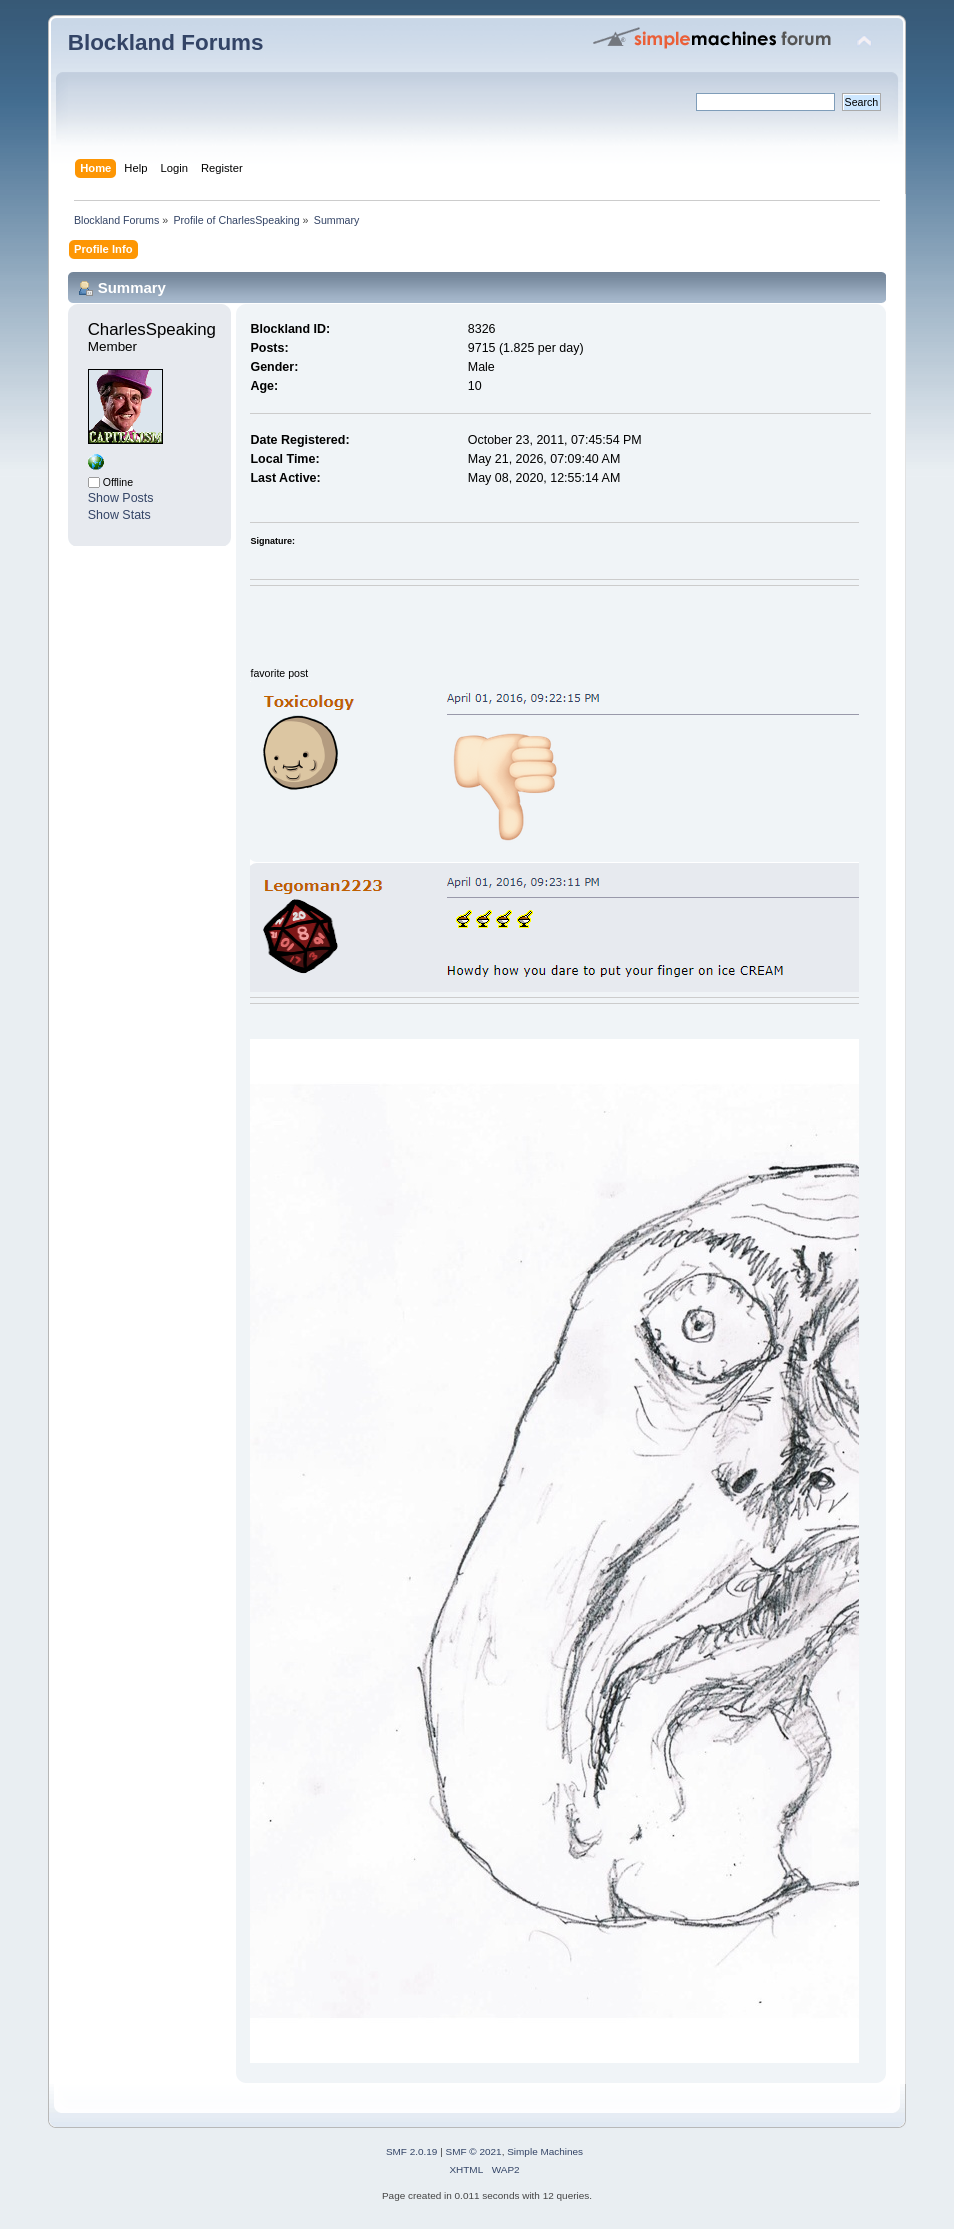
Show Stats (119, 515)
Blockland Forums (166, 42)
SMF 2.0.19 (412, 2151)
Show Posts (121, 498)
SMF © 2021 (474, 2151)
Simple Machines (545, 2151)
